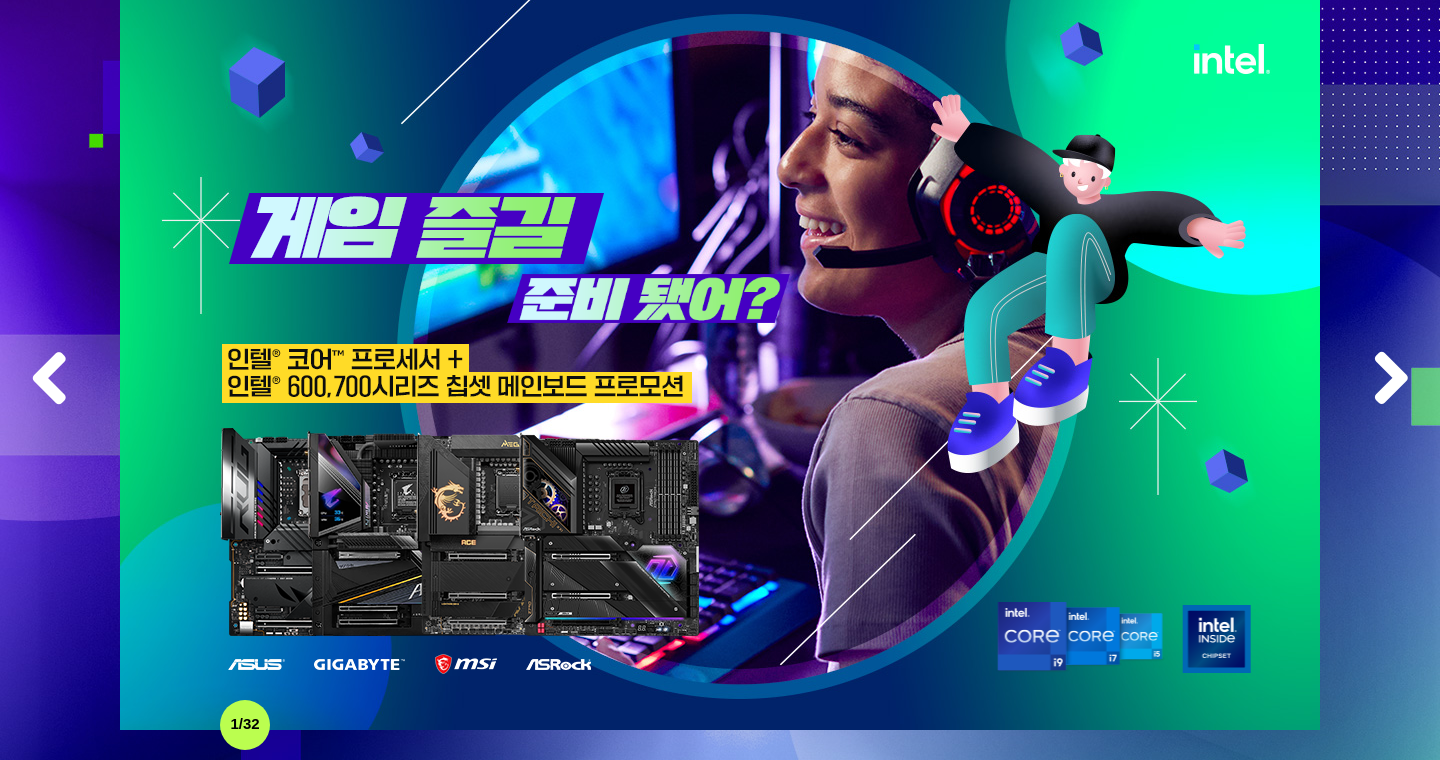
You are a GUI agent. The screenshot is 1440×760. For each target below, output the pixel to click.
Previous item (50, 380)
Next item (1390, 380)
